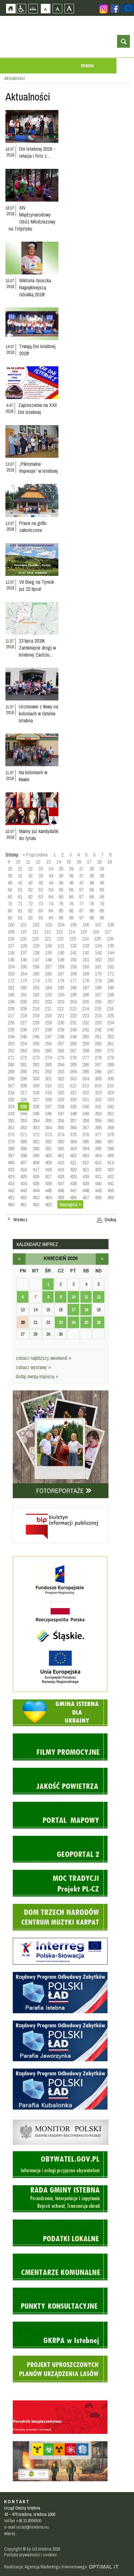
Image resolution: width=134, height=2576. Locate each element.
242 (98, 1029)
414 (110, 1162)
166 (48, 973)
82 (30, 910)
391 (48, 1148)
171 (110, 973)
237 (36, 1029)
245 (23, 1036)
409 (48, 1162)
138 (36, 952)
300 (36, 1078)
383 (60, 1141)
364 (48, 1127)
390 (36, 1148)
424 (11, 1176)
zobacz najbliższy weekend (43, 1358)
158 (60, 966)
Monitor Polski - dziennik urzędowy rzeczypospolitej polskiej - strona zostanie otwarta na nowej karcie (60, 2118)
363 (36, 1127)
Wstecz (20, 1219)
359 (98, 1120)
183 (36, 987)
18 (99, 861)
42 (30, 882)
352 (11, 1120)
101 (23, 924)
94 (50, 917)
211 (48, 1008)
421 (85, 1169)
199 (11, 1001)
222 (73, 1015)
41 (20, 882)
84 (50, 910)
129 (36, 945)
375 (73, 1134)
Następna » (70, 1204)
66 (71, 896)
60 (10, 896)
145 (11, 959)
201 (36, 1001)
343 (11, 1113)
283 (48, 1064)
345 (36, 1113)
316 (11, 1092)
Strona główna (10, 8)
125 (97, 938)
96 (71, 917)
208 (11, 1008)
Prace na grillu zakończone (33, 527)
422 (98, 1169)
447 (73, 1190)
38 (91, 875)
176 (60, 980)
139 (48, 952)
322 (85, 1092)
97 (81, 917)
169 (85, 973)
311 (60, 1085)
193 (48, 994)
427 (48, 1176)
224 (98, 1015)
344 (23, 1113)
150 (73, 959)
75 (61, 903)
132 (73, 945)
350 (98, 1113)
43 (40, 882)
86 (71, 910)
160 (85, 966)
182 (23, 987)
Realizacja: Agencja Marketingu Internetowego (45, 2567)
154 (11, 966)
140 (60, 952)
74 (50, 903)
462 (36, 1204)
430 (85, 1176)
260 (98, 1043)
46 (71, 882)
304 (85, 1078)
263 (23, 1050)
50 (10, 889)
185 (60, 987)
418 (48, 1169)
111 (35, 931)
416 (23, 1169)
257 (60, 1043)
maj (102, 1259)
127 (11, 945)
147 (36, 959)
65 (61, 896)
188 (98, 987)
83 (40, 910)
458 (98, 1197)
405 (110, 1155)
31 (20, 875)
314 (97, 1085)
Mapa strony (33, 8)
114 (71, 931)
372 (36, 1134)
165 (36, 973)
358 (85, 1120)
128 (23, 945)
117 (108, 931)
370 (11, 1134)
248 (60, 1036)
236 (23, 1029)
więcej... (11, 2533)
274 (48, 1057)
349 (85, 1113)
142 (85, 952)
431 (98, 1176)
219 (36, 1015)
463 (48, 1204)
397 (11, 1155)
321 (73, 1092)
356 (60, 1120)
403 (85, 1155)
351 (110, 1113)
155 (23, 966)
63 (40, 896)
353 (23, 1120)
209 (23, 1008)
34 (50, 875)
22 (30, 868)
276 (73, 1057)
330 (73, 1099)
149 (60, 959)
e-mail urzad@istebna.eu (26, 2527)
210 (36, 1008)
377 (98, 1134)
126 (110, 938)
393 (73, 1148)
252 (110, 1036)
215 (97, 1008)
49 (102, 882)
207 (110, 1001)
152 (98, 959)
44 (50, 882)
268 (85, 1050)
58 (91, 889)
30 (10, 875)
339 (73, 1106)
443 (23, 1190)
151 (85, 959)
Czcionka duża (69, 8)
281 (23, 1064)
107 (98, 924)
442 (11, 1190)
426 (36, 1176)
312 (73, 1085)
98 (91, 917)
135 (110, 945)
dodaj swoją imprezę (37, 1376)
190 (11, 994)
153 (110, 959)
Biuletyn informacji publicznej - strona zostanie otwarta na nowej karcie (60, 1506)
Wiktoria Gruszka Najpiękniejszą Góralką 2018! (35, 287)
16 (79, 861)
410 (60, 1162)
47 (81, 882)
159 (73, 966)
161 (98, 966)
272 (23, 1057)
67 (81, 896)
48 (91, 882)
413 (97, 1162)
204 (73, 1001)
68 (91, 896)
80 (10, 910)
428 (60, 1176)
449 (98, 1190)
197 (98, 994)
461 (23, 1204)
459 (110, 1197)
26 (71, 868)
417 (36, 1169)
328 (48, 1099)
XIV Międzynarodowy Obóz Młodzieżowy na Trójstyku (32, 218)
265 (48, 1050)
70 (10, 903)
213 (73, 1008)
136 (11, 952)
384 (73, 1141)
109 (11, 931)
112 (47, 931)
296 (98, 1071)
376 (85, 1134)
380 (23, 1141)
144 (110, 952)
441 (110, 1183)
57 (81, 889)
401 (60, 1155)
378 (110, 1134)
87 (81, 910)
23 (40, 868)
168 (73, 973)
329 (60, 1099)
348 (73, 1113)
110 (23, 931)
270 (110, 1050)
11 (28, 861)
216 (110, 1008)
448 (85, 1190)
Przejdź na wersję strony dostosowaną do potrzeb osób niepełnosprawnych (21, 8)
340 (85, 1106)
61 (20, 896)
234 (110, 1022)
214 (85, 1008)
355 (48, 1120)
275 (60, 1057)
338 (60, 1106)
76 (71, 903)
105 (73, 924)
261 (110, 1043)
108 (110, 924)
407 (23, 1162)
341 (98, 1106)
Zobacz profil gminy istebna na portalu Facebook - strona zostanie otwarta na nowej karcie (115, 8)
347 (60, 1113)
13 (48, 861)
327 (36, 1099)
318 (36, 1092)
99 (102, 917)
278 (98, 1057)
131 (60, 945)
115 (83, 931)
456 (73, 1197)
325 (11, 1099)
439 (85, 1183)
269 (98, 1050)
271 (11, 1057)
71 (20, 903)
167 (60, 973)
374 (60, 1134)
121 (47, 938)
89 (102, 910)
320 (60, 1092)
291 (36, 1071)
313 (85, 1085)
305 (98, 1078)
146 (23, 959)
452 (23, 1197)
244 (11, 1036)
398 (23, 1155)
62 (30, 896)
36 (71, 875)
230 (60, 1022)
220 (48, 1015)
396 (110, 1148)
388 (11, 1148)
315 (110, 1085)
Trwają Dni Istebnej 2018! (37, 350)
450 (110, 1190)
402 (73, 1155)
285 (73, 1064)
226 (11, 1022)
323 (98, 1092)
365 (60, 1127)
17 (89, 861)
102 (36, 924)
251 (98, 1036)
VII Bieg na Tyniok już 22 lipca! (36, 585)
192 (36, 994)
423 (110, 1169)
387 (110, 1141)
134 (98, 945)
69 (102, 896)
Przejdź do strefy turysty (129, 94)
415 (11, 1169)
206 (98, 1001)
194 (60, 994)
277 (85, 1057)
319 (48, 1092)
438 (73, 1183)
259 (85, 1043)
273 (36, 1057)
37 (81, 875)
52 (30, 889)
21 (20, 868)
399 (36, 1155)
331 (85, 1099)
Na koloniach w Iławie (33, 776)
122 (60, 938)
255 (36, 1043)
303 (73, 1078)
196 (85, 994)
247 (48, 1036)
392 (60, 1148)
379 (11, 1141)
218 (23, 1015)
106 (85, 924)
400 (48, 1155)
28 (91, 868)
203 (60, 1001)
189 (110, 987)
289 (11, 1071)
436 (48, 1183)
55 (61, 889)
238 (48, 1029)
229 (48, 1022)
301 (48, 1078)
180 (110, 980)
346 (48, 1113)
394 (85, 1148)
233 (98, 1022)
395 (98, 1148)
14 (58, 861)
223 (85, 1015)
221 (60, 1015)
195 (73, 994)
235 (11, 1029)
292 (48, 1071)
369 (110, 1127)
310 (48, 1085)
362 (23, 1127)
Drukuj (110, 1219)
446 (60, 1190)
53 (40, 889)
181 (11, 987)
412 (85, 1162)
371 (23, 1134)
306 (110, 1078)
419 (60, 1169)
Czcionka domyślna (45, 8)
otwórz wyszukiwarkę (123, 41)
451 (11, 1197)
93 (40, 917)
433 (11, 1183)
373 (48, 1134)
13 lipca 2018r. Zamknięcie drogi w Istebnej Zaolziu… (37, 647)
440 (98, 1183)
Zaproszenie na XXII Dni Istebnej (37, 409)
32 (30, 875)
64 (50, 896)
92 (30, 917)
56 (71, 889)
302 (60, 1078)
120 (35, 938)
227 (23, 1022)
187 (85, 987)
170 (98, 973)
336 (36, 1106)
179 (98, 980)
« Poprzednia (35, 854)
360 (110, 1120)
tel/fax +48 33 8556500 (22, 2521)
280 (11, 1064)
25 (61, 868)
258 (73, 1043)
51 (20, 889)
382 (48, 1141)
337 (48, 1106)
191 (23, 994)
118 (11, 938)
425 (23, 1176)
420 (73, 1169)
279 (110, 1057)
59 (102, 889)
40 (10, 882)
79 (102, 903)
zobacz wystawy (33, 1367)
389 (23, 1148)
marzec (19, 1259)
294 (73, 1071)
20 (10, 868)
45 (61, 882)
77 (81, 903)
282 (36, 1064)
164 (23, 973)
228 (36, 1022)
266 (60, 1050)
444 (36, 1190)
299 (23, 1078)
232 (85, 1022)
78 (91, 903)
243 (110, 1029)
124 (85, 938)
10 (18, 861)
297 (110, 1071)
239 (60, 1029)
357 (73, 1120)
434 (23, 1183)
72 (30, 903)
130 (48, 945)
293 (60, 1071)
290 (23, 1071)
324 (110, 1092)
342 (110, 1106)
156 (36, 966)
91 (20, 917)
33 (40, 875)
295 (85, 1071)
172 (11, 980)
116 (96, 931)
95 (61, 917)
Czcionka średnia (57, 8)
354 (36, 1120)
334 (11, 1106)
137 (23, 952)
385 (85, 1141)
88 (91, 910)
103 (48, 924)
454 (48, 1197)
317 (23, 1092)
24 (50, 868)
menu (87, 65)
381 (36, 1141)
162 (110, 966)
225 (110, 1015)
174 (36, 980)
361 (11, 1127)
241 (85, 1029)
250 (85, 1036)
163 (11, 973)
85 (61, 910)
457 (85, 1197)
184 (48, 987)
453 (36, 1197)
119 (23, 938)
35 (61, 875)
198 (110, 994)
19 (109, 861)
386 (98, 1141)
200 (23, 1001)
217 (11, 1015)
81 (20, 910)
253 (11, 1043)
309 (36, 1085)
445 (48, 1190)
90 (10, 917)
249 (73, 1036)
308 (23, 1085)
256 (48, 1043)
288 (110, 1064)
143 (98, 952)
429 (73, 1176)
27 (81, 868)
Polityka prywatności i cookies (30, 2555)
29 (102, 868)
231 (73, 1022)
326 (23, 1099)
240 (73, 1029)
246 (36, 1036)
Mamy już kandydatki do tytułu (38, 835)
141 (73, 952)
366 (73, 1127)
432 (110, 1176)
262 (11, 1050)
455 (60, 1197)
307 (11, 1085)
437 (60, 1183)
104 (60, 924)
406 (11, 1162)
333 (110, 1099)
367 (85, 1127)
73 (40, 903)
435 (36, 1183)
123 (72, 938)
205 (85, 1001)
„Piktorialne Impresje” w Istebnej (38, 467)
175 (48, 980)
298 (11, 1078)
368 (98, 1127)
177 (73, 980)
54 (50, 889)
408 (36, 1162)
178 (85, 980)
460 (11, 1204)
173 (23, 980)
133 (85, 945)
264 (36, 1050)
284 (60, 1064)
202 (48, 1001)
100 (11, 924)
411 (73, 1162)
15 (68, 861)
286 (85, 1064)
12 (38, 861)
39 (102, 875)
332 (98, 1099)
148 (48, 959)
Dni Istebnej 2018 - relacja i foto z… (37, 152)
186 (73, 987)
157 (48, 966)
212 (60, 1008)
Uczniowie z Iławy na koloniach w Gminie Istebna (38, 713)
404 (98, 1155)
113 (59, 931)
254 (23, 1043)
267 (73, 1050)
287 (98, 1064)
